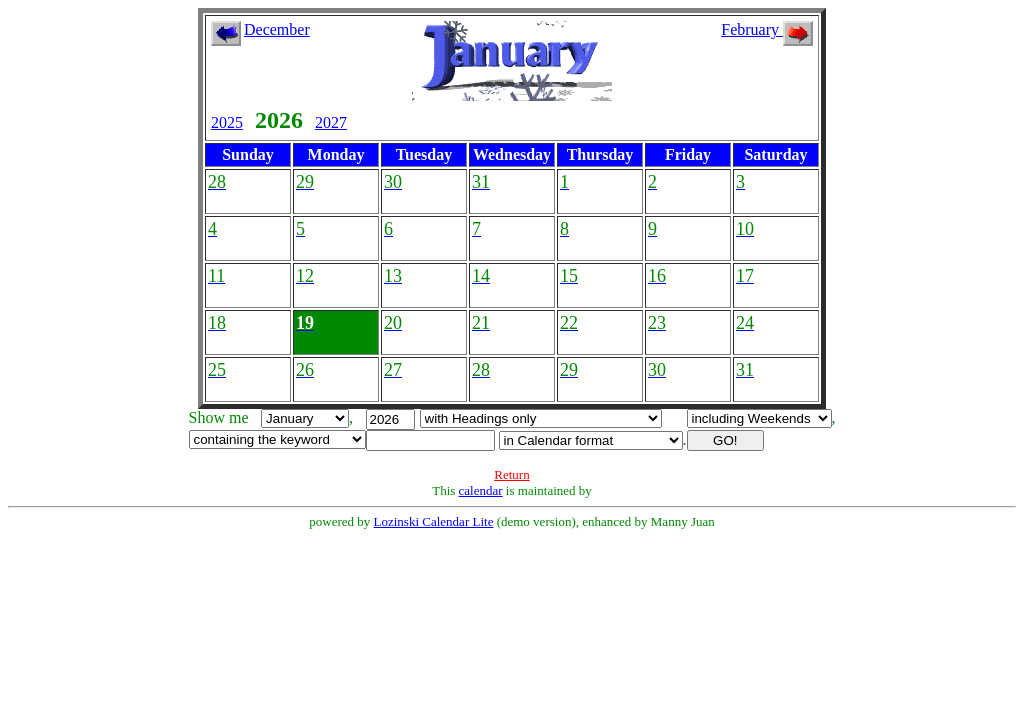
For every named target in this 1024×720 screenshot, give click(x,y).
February (767, 29)
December (277, 29)
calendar (481, 490)
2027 (331, 122)
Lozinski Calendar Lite (434, 521)
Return (511, 474)
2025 (227, 122)
